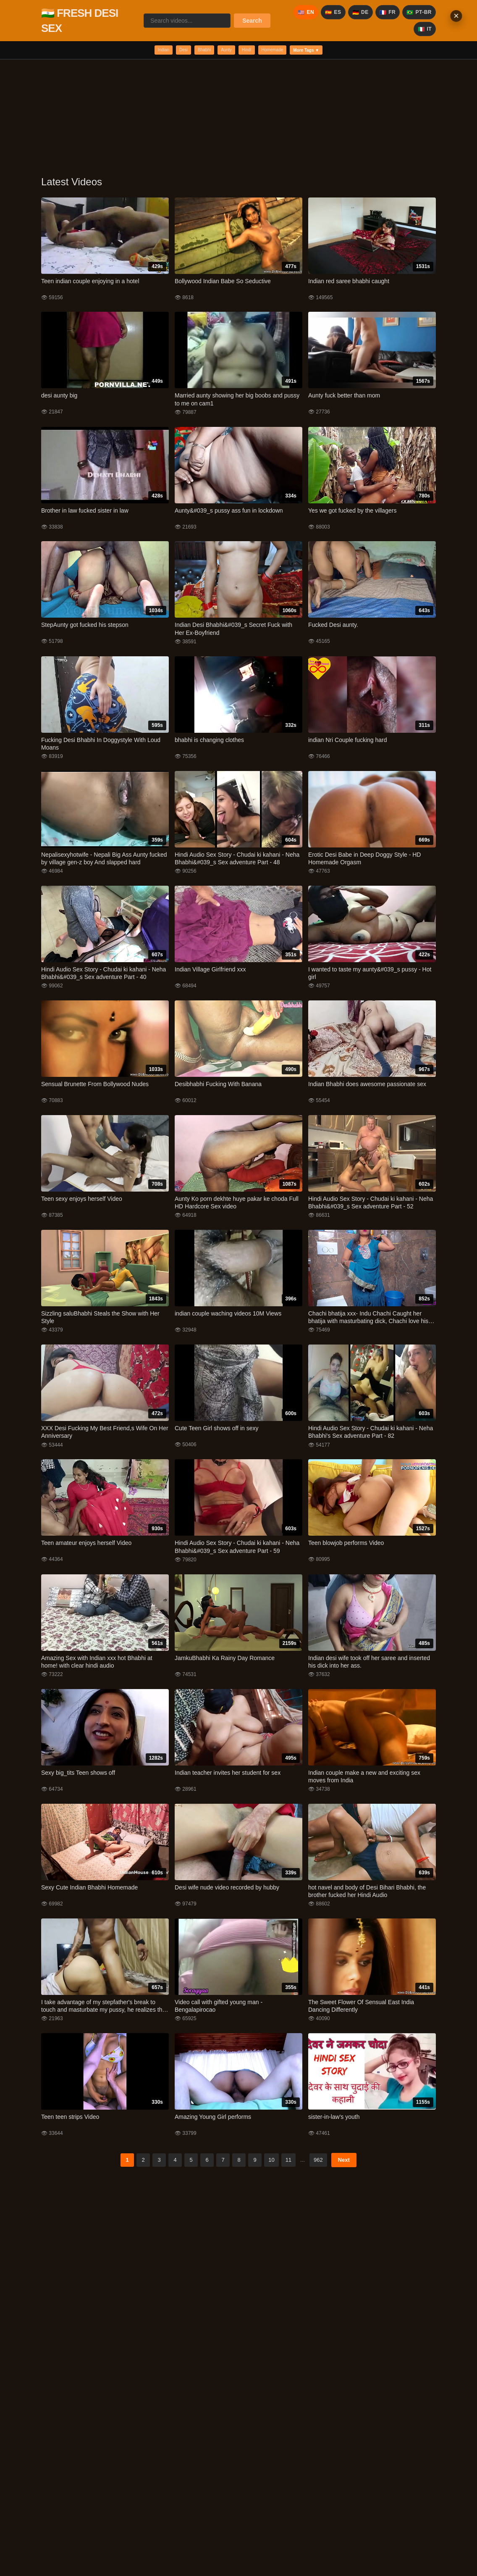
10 (271, 2163)
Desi (162, 51)
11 (288, 2163)
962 (318, 2163)
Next (344, 2163)
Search (252, 20)
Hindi (251, 51)
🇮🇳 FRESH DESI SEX (79, 20)
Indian (135, 51)
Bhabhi (191, 51)
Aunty (223, 51)
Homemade (287, 51)
